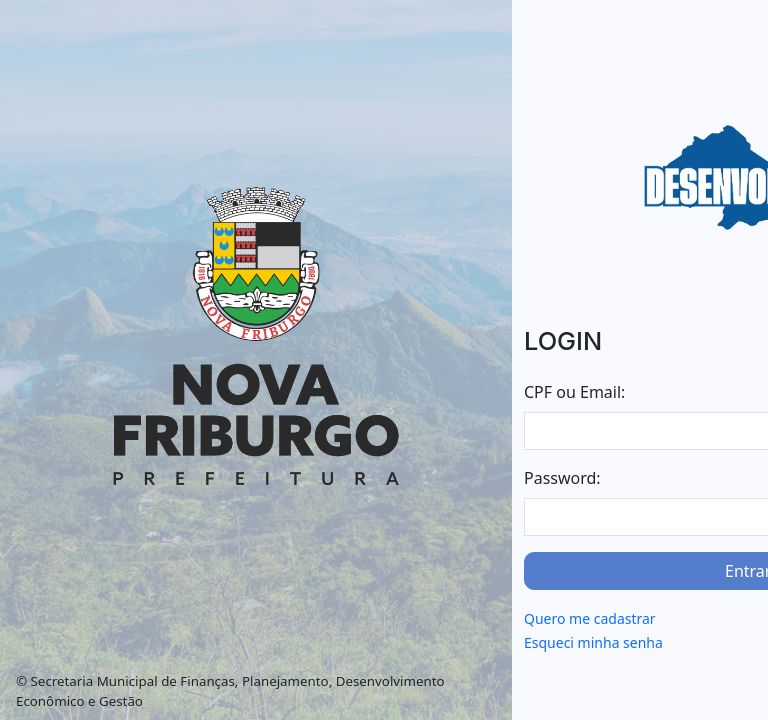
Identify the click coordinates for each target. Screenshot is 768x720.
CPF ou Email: (574, 392)
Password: (562, 478)
